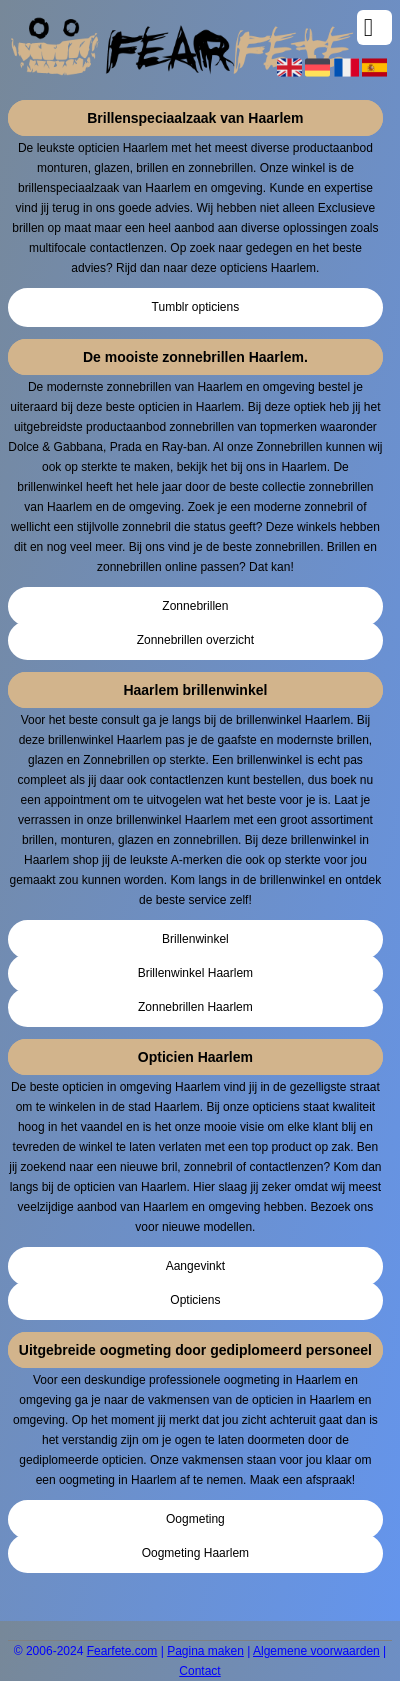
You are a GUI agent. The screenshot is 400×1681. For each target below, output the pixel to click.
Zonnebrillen (195, 606)
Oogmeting (195, 1519)
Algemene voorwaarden (316, 1651)
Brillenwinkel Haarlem (195, 973)
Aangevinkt (195, 1266)
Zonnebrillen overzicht (195, 640)
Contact (199, 1671)
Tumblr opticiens (196, 307)
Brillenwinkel (195, 939)
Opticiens (195, 1300)
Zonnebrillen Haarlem (195, 1007)
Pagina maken (205, 1651)
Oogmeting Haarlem (195, 1553)
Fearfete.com (122, 1651)
